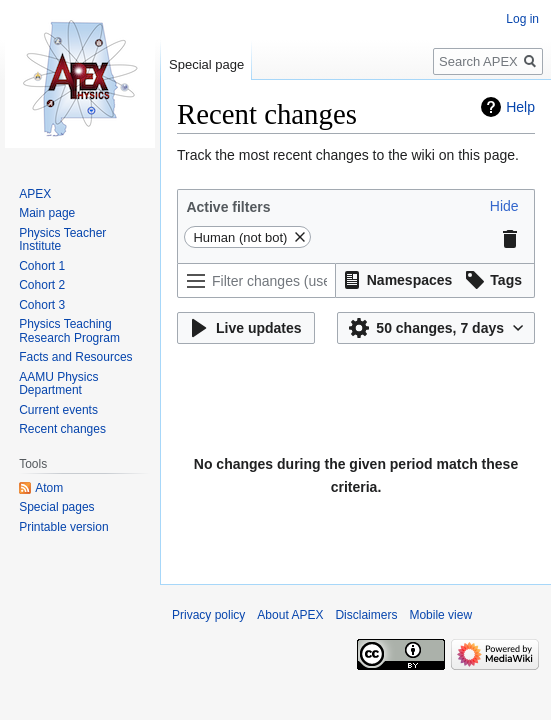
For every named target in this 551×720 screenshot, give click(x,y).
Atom (49, 488)
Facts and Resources (75, 357)
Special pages (56, 507)
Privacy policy (208, 615)
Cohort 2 (42, 285)
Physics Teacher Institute (62, 240)
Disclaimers (366, 615)
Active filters (228, 207)
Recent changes (62, 429)
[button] (504, 206)
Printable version (63, 527)
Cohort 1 (42, 266)
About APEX (290, 615)
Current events (58, 410)
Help (520, 107)
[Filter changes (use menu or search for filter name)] (256, 280)
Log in (522, 19)
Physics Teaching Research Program (69, 331)
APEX (35, 194)
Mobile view (440, 615)
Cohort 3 (42, 305)
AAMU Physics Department (58, 384)
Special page (206, 64)
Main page (47, 213)
